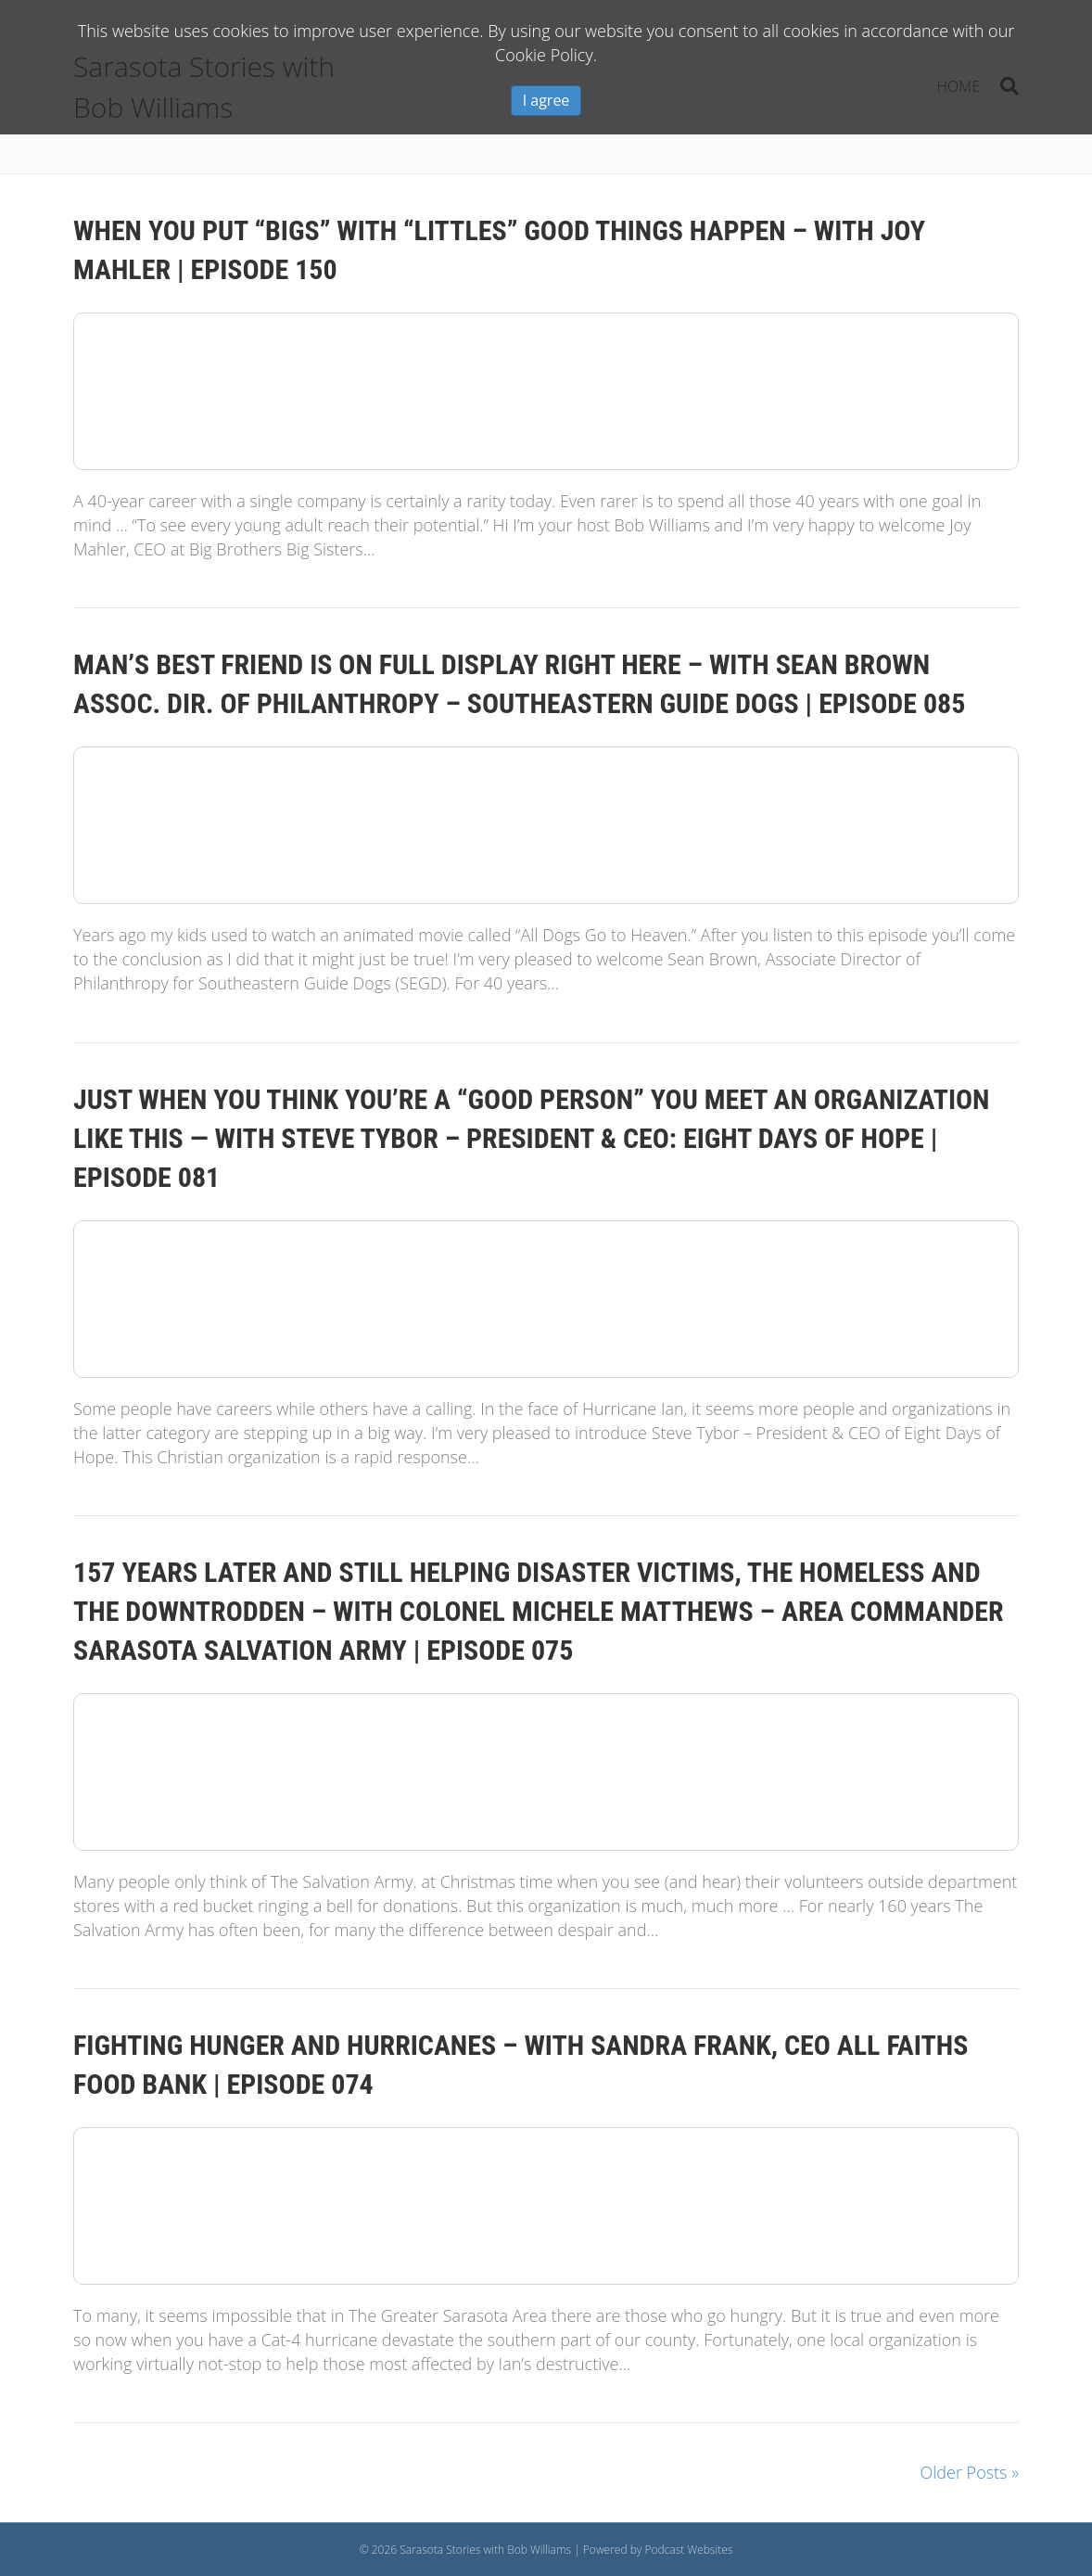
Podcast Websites (688, 2549)
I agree (546, 100)
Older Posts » (970, 2472)
